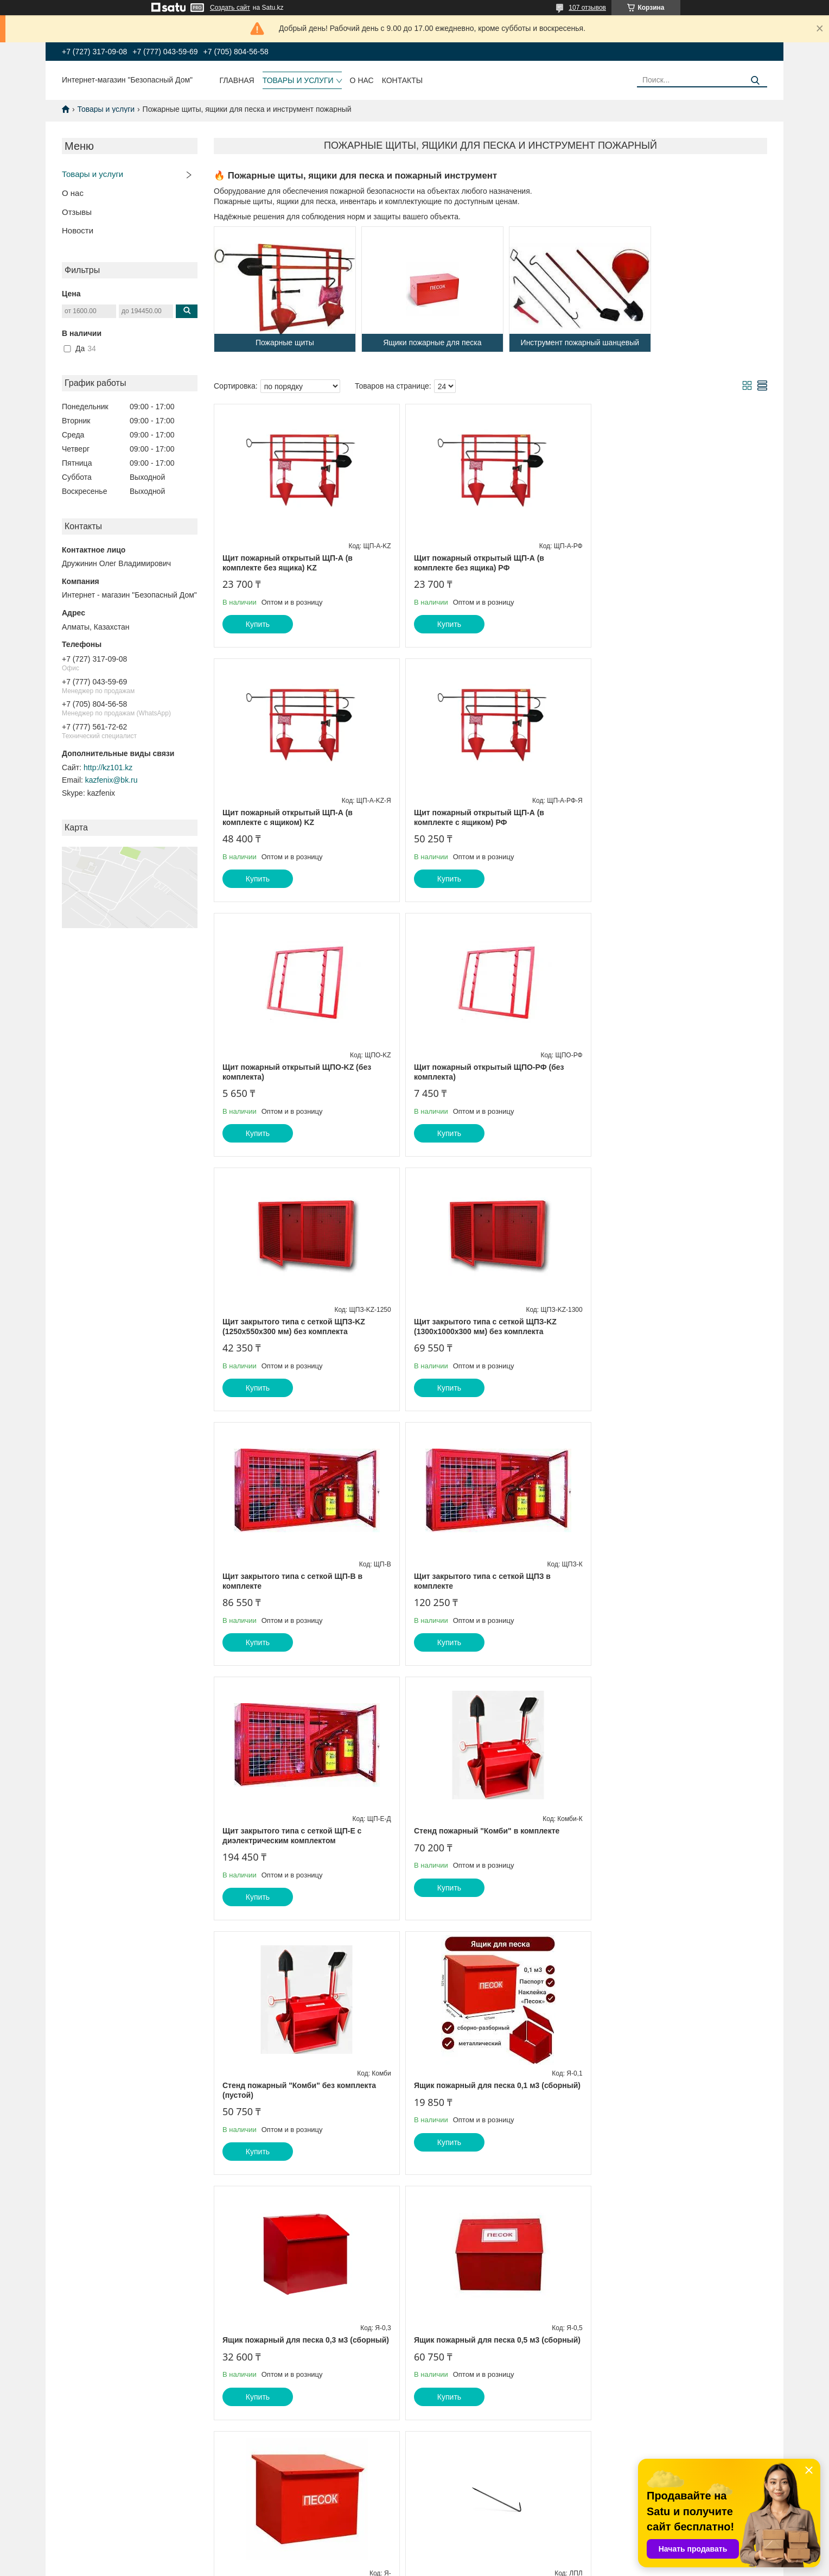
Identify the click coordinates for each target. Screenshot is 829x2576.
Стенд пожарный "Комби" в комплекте (668, 1321)
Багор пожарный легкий (454, 2085)
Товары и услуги (298, 80)
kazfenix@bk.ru (111, 780)
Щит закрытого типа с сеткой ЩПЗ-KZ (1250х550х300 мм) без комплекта (293, 1072)
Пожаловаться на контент (475, 2565)
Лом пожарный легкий (637, 1830)
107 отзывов (587, 7)
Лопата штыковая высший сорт (282, 2330)
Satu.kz (460, 2556)
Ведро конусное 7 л (632, 2330)
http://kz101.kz (108, 767)
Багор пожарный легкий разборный (290, 2085)
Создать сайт (230, 7)
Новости (77, 230)
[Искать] (755, 80)
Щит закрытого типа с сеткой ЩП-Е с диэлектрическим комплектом (478, 1326)
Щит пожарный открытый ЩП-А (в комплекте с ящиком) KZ (660, 563)
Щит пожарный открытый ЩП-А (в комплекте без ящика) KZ (287, 563)
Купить (258, 624)
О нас (362, 80)
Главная (237, 80)
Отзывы (77, 212)
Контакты (402, 80)
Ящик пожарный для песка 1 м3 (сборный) (489, 1830)
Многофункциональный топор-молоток (483, 2330)
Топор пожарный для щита (646, 2085)
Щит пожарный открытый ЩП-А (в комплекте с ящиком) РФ (287, 817)
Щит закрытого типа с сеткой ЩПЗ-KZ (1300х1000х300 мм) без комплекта (480, 1072)
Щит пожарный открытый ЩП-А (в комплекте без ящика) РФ (474, 563)
